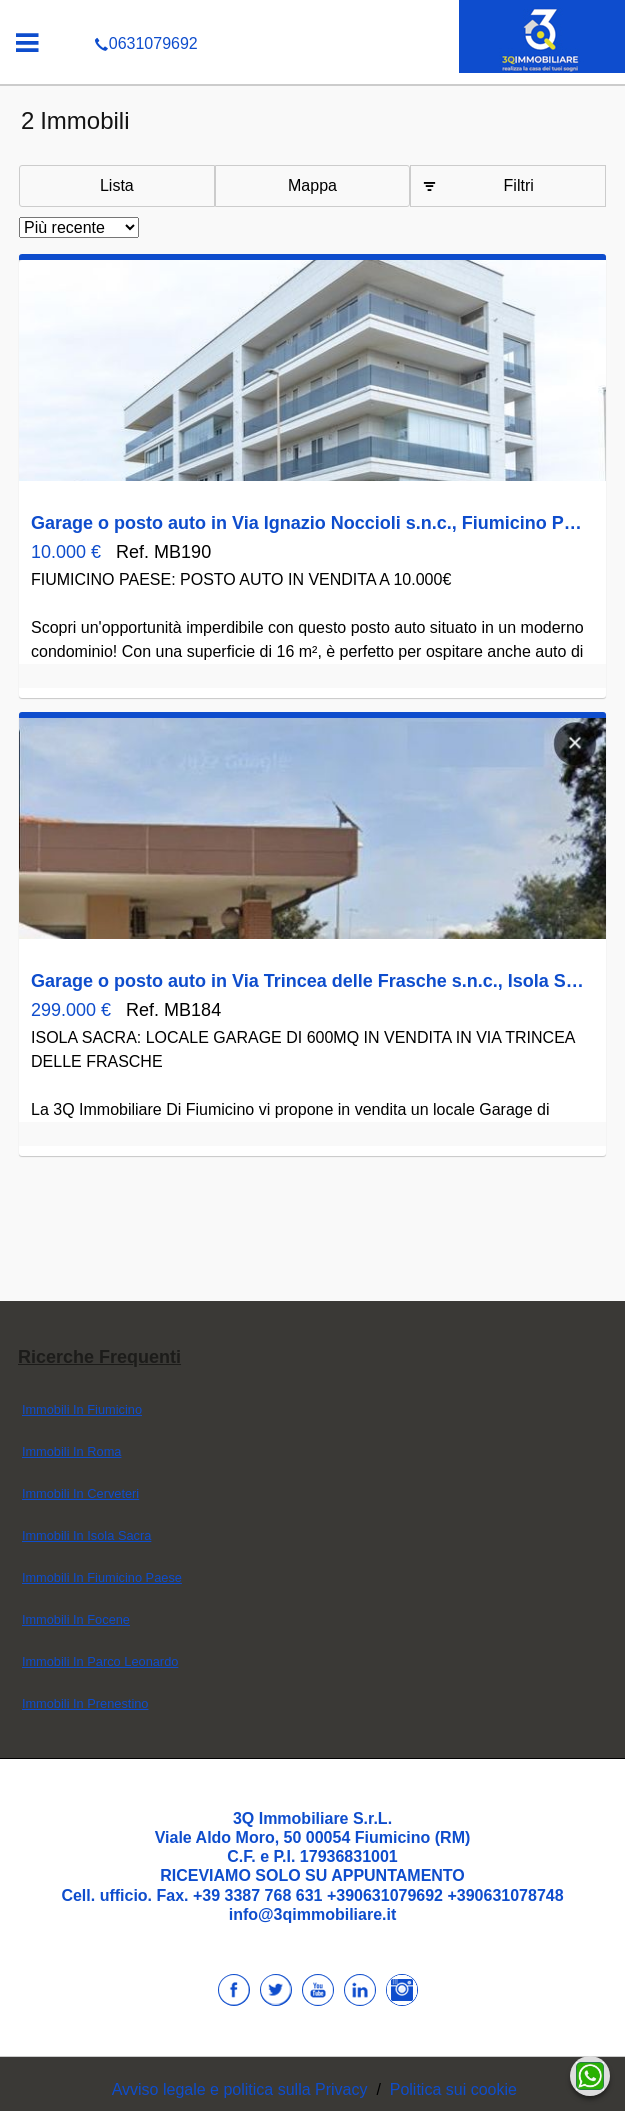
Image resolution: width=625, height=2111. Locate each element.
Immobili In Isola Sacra (86, 1535)
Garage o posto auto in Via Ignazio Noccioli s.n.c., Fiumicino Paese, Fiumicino (307, 523)
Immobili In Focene (76, 1619)
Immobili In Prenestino (85, 1703)
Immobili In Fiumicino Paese (102, 1577)
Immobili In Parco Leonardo (100, 1661)
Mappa (312, 185)
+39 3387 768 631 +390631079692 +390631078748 (378, 1895)
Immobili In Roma (72, 1451)
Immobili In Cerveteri (80, 1493)
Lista (117, 185)
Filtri (519, 185)
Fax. (175, 1895)
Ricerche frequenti (99, 1357)
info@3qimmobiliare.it (313, 1914)
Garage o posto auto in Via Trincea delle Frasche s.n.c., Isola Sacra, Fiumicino (307, 981)
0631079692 (312, 14)
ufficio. (128, 1895)
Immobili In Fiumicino (82, 1409)
